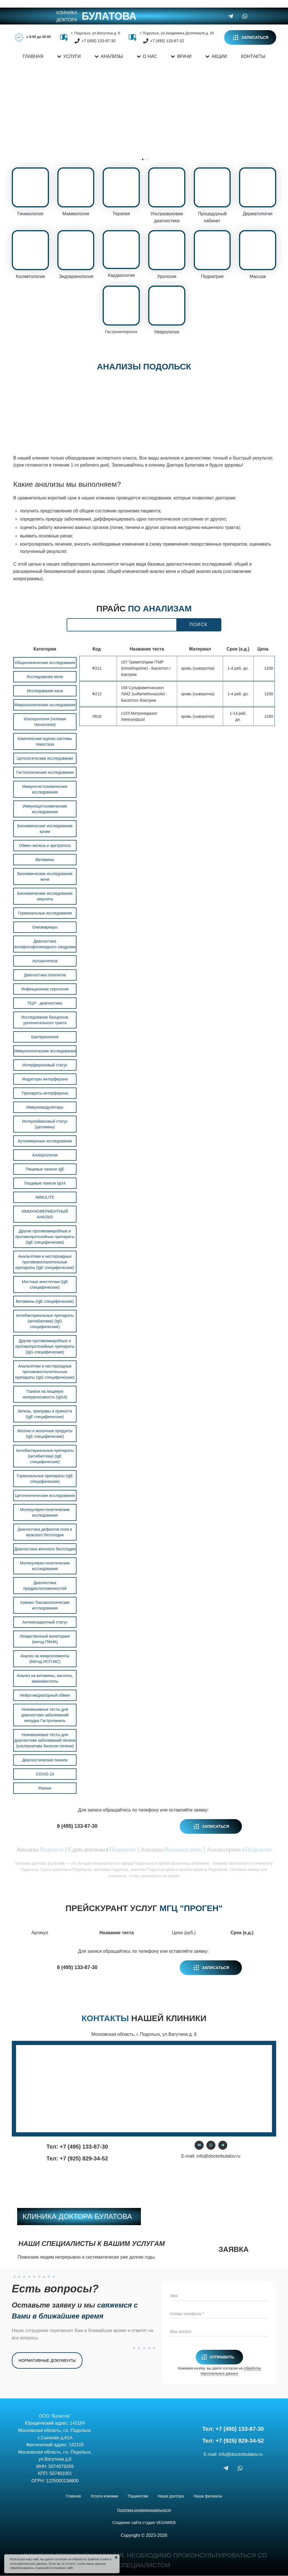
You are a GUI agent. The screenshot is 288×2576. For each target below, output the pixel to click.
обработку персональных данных (231, 2370)
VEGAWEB (166, 2522)
